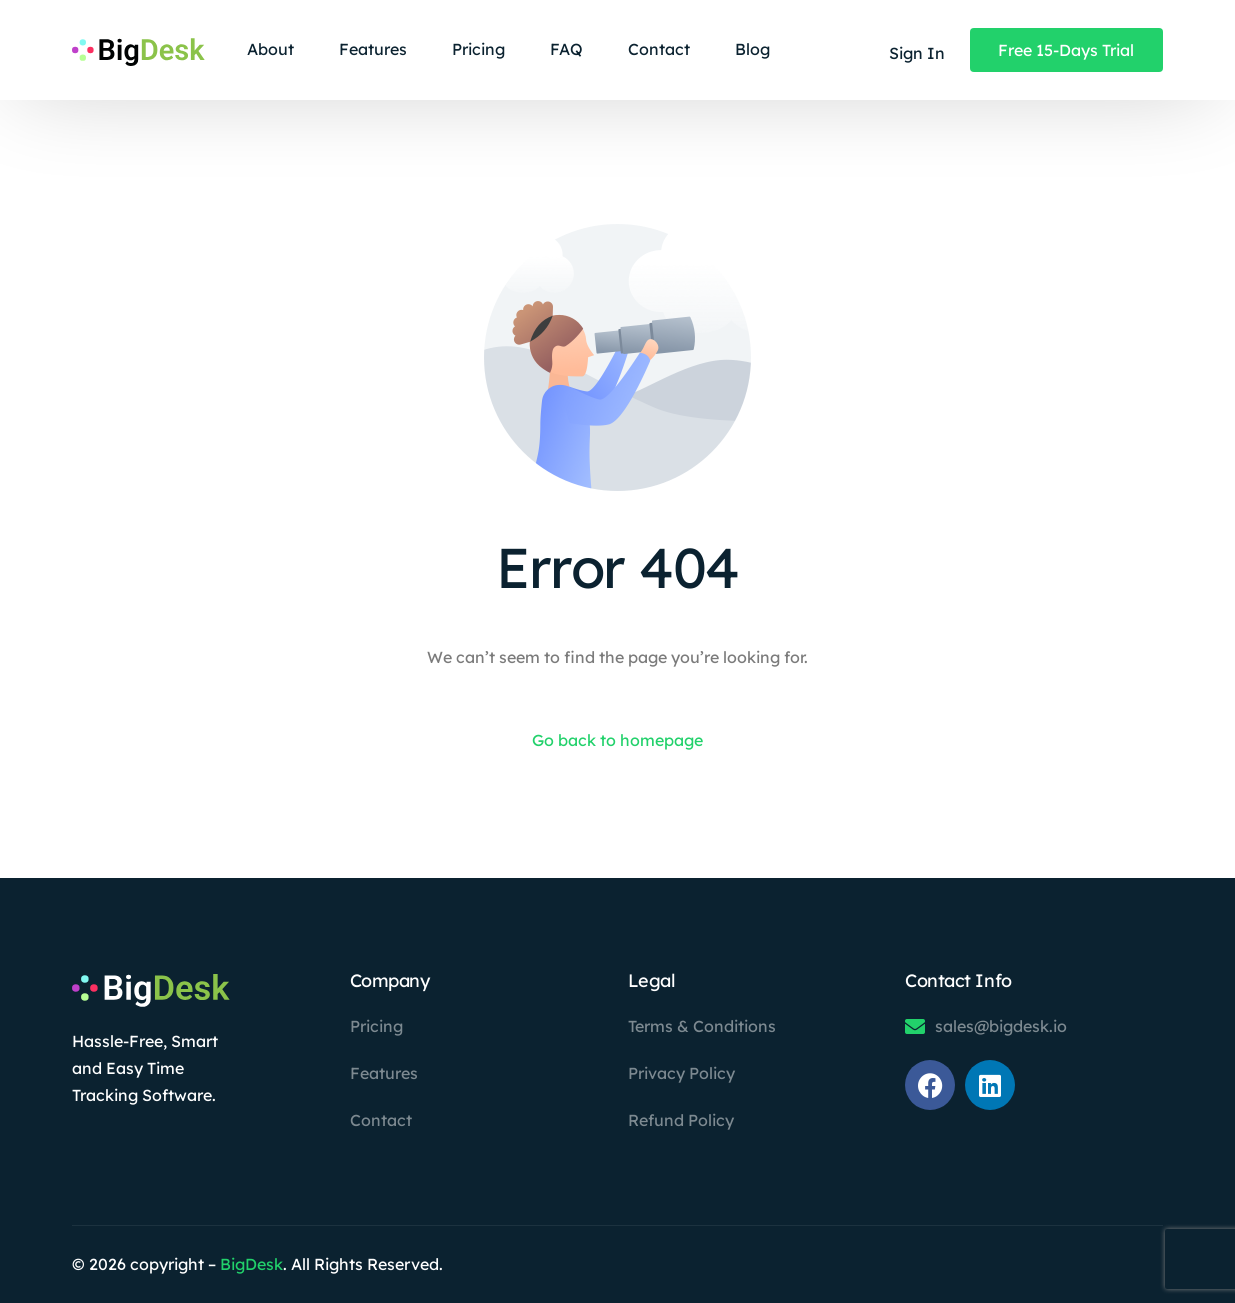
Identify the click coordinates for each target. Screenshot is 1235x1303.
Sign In (917, 53)
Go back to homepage (617, 740)
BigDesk (251, 1264)
